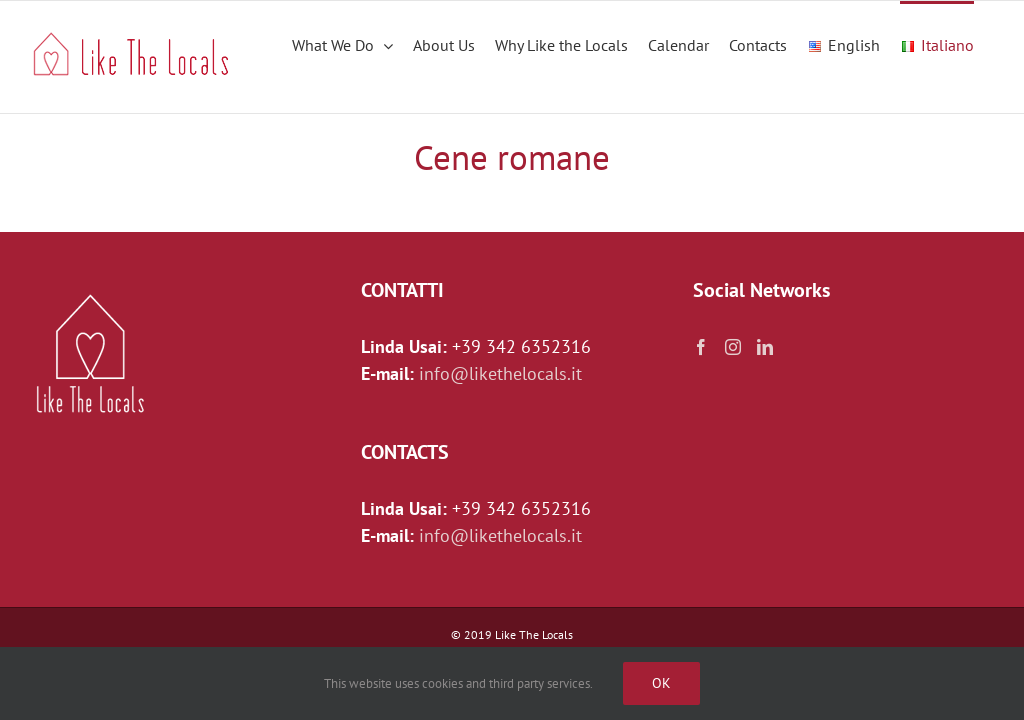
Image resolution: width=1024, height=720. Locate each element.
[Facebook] (701, 347)
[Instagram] (733, 347)
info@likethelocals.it (500, 373)
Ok (661, 683)
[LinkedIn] (765, 347)
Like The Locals (534, 634)
